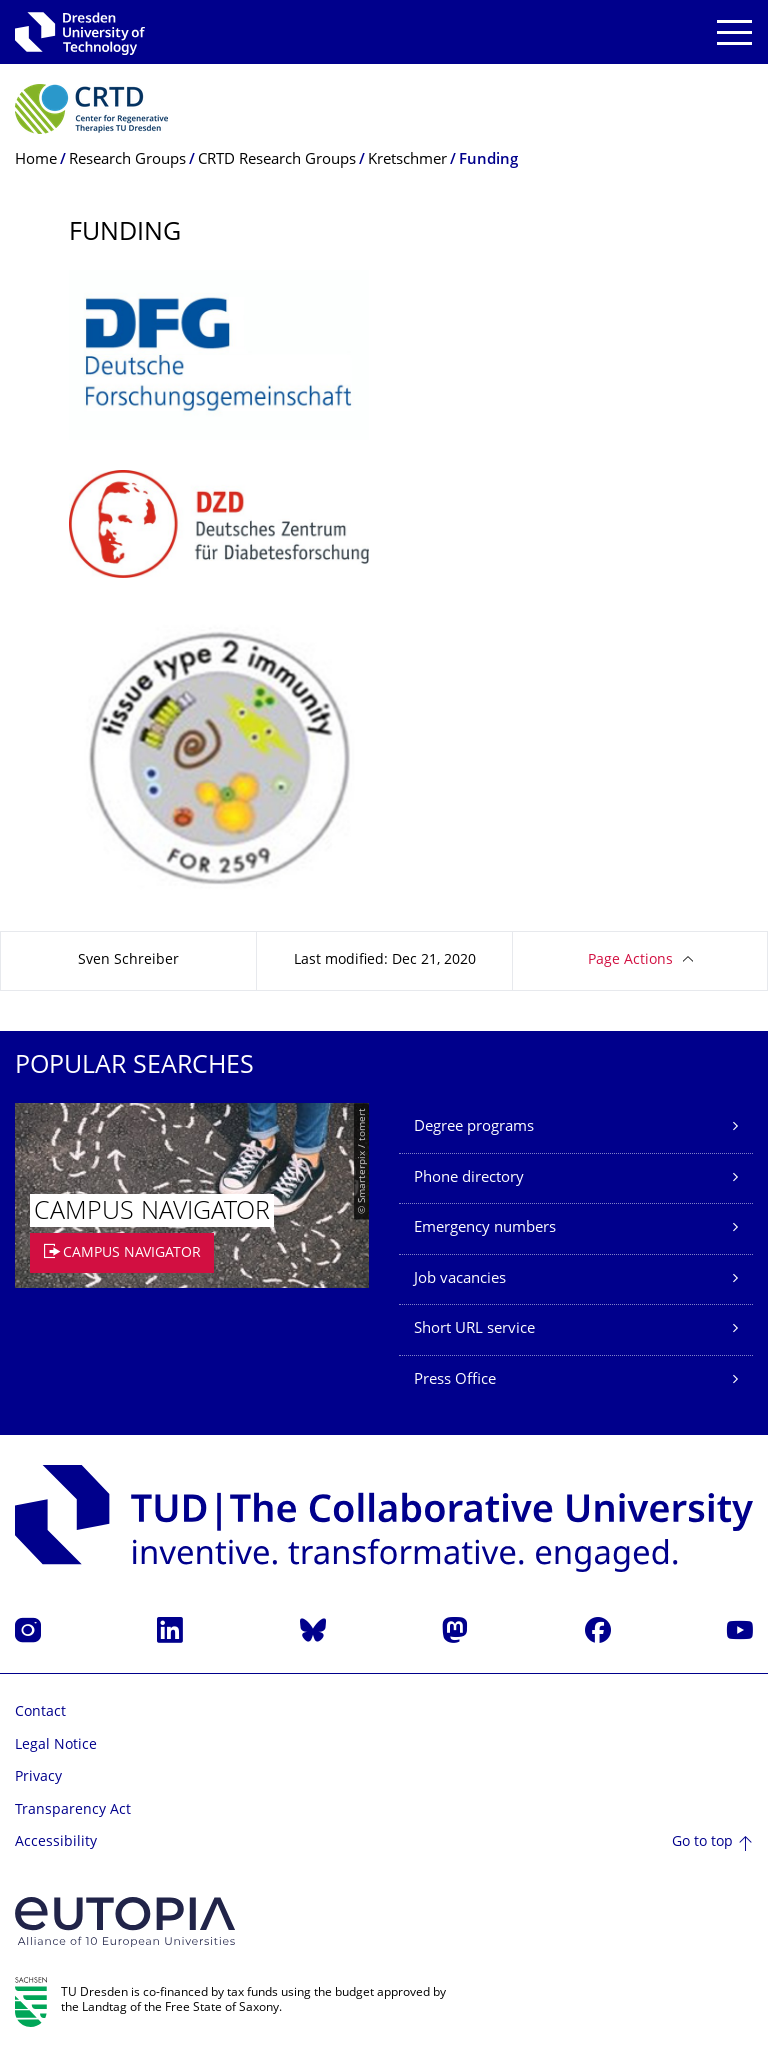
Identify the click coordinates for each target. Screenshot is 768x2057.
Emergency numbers (485, 1228)
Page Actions (630, 960)
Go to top (702, 1842)
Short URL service (474, 1329)
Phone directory (469, 1178)
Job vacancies (460, 1279)
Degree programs (474, 1127)
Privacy (38, 1777)
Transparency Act (73, 1810)
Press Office (455, 1380)
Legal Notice (56, 1745)
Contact (40, 1712)
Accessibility (56, 1842)
